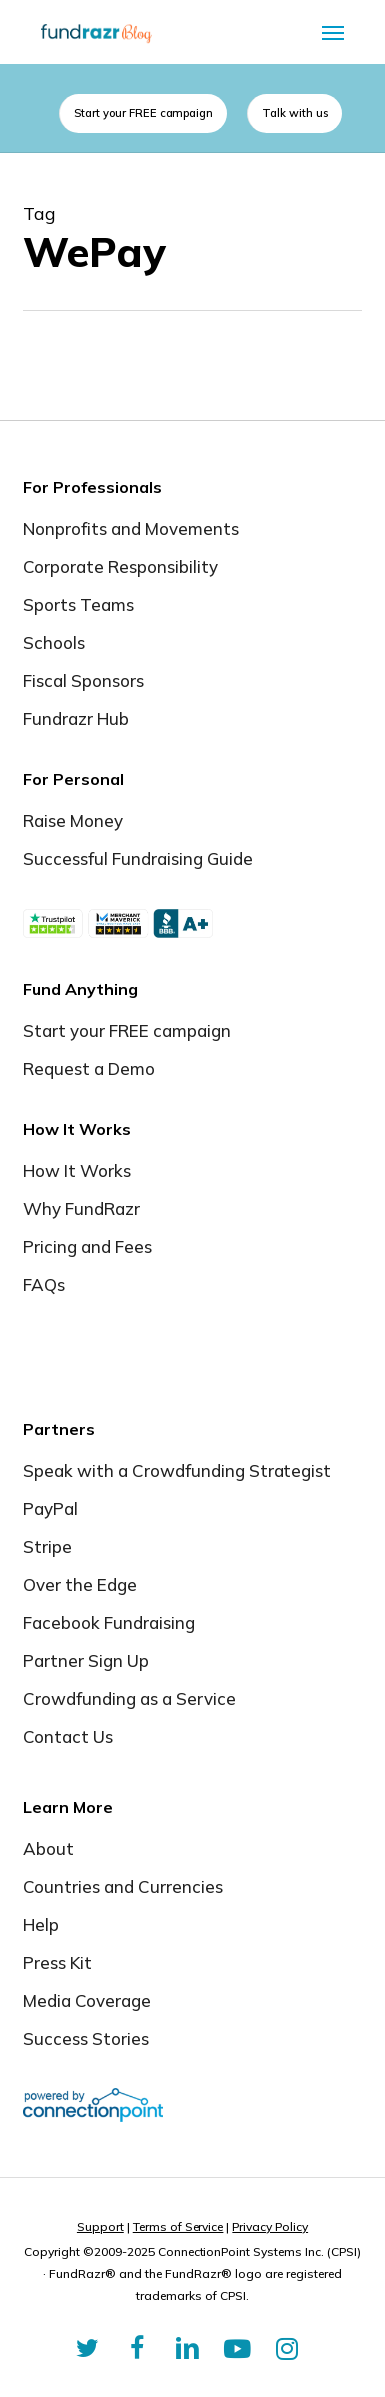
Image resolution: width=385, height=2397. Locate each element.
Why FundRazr (81, 1208)
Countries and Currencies (123, 1886)
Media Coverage (87, 2000)
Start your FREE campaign (127, 1030)
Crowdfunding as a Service (129, 1698)
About (48, 1848)
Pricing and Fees (87, 1246)
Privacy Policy (270, 2226)
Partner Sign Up (86, 1660)
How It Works (77, 1170)
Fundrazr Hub (76, 718)
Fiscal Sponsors (83, 680)
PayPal (50, 1508)
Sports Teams (78, 604)
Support (100, 2226)
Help (41, 1924)
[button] (333, 32)
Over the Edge (80, 1584)
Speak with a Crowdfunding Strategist (177, 1470)
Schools (54, 642)
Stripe (47, 1546)
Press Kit (57, 1962)
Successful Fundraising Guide (137, 858)
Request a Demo (89, 1068)
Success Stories (86, 2038)
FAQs (44, 1284)
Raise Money (73, 820)
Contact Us (68, 1736)
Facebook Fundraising (109, 1622)
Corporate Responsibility (120, 566)
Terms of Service (178, 2226)
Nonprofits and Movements (131, 528)
